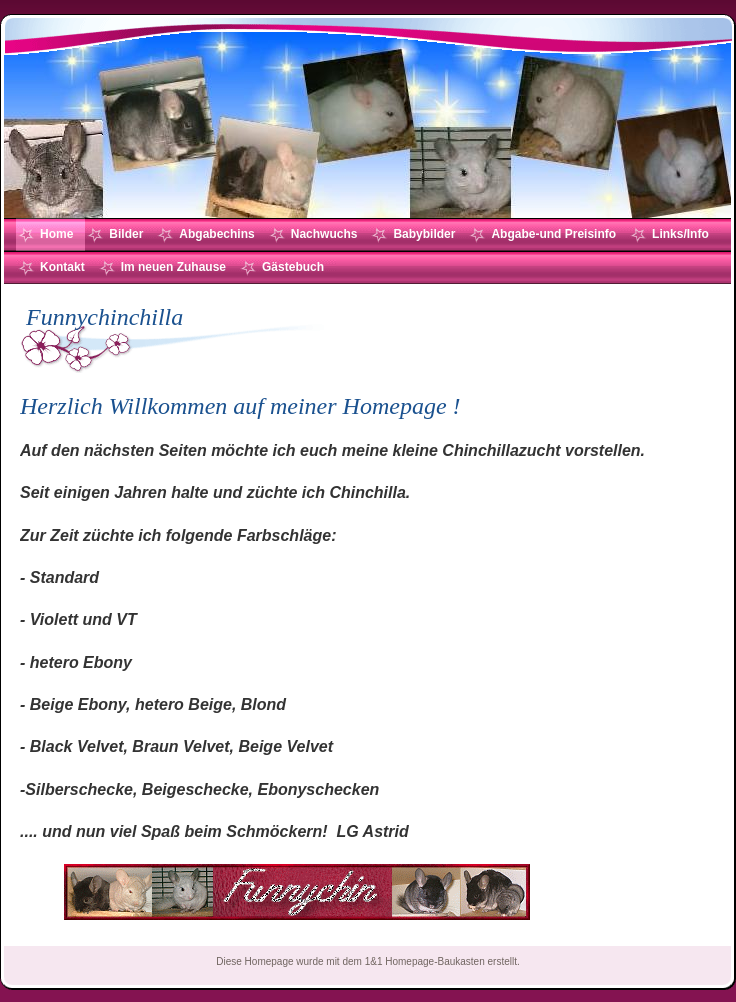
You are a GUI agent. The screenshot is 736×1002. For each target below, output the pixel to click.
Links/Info (680, 234)
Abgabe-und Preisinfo (553, 234)
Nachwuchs (324, 234)
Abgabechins (216, 234)
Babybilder (424, 234)
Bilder (126, 234)
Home (56, 234)
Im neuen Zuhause (173, 267)
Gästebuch (293, 267)
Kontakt (62, 267)
